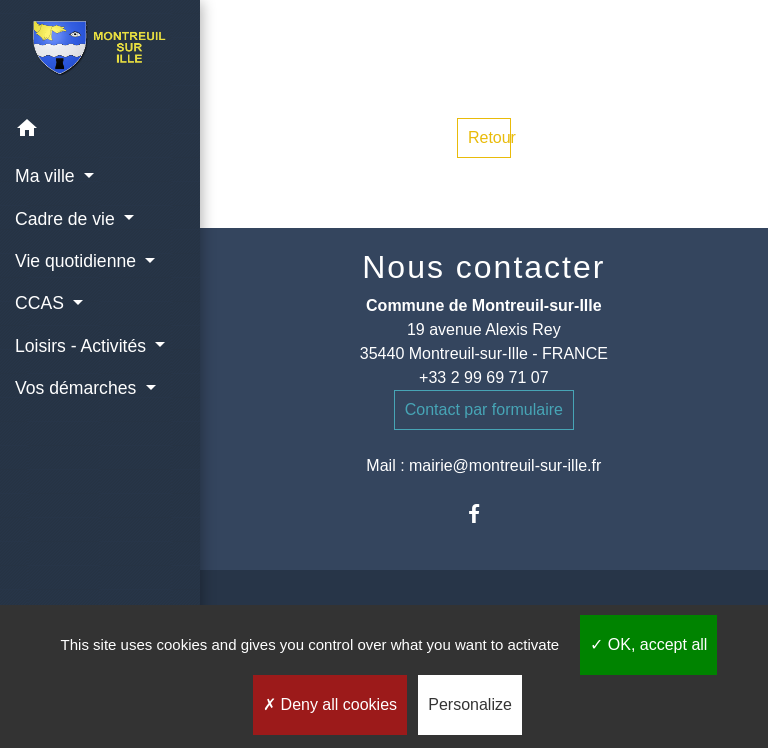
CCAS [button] (42, 303)
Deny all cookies (330, 704)
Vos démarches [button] (78, 388)
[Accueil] (100, 54)
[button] (100, 131)
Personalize (470, 704)
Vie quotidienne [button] (78, 261)
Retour (489, 137)
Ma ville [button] (47, 176)
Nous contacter (483, 267)
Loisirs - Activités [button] (83, 346)
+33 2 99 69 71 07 (483, 377)
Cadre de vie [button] (67, 219)
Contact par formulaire (484, 409)
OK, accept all (648, 644)
